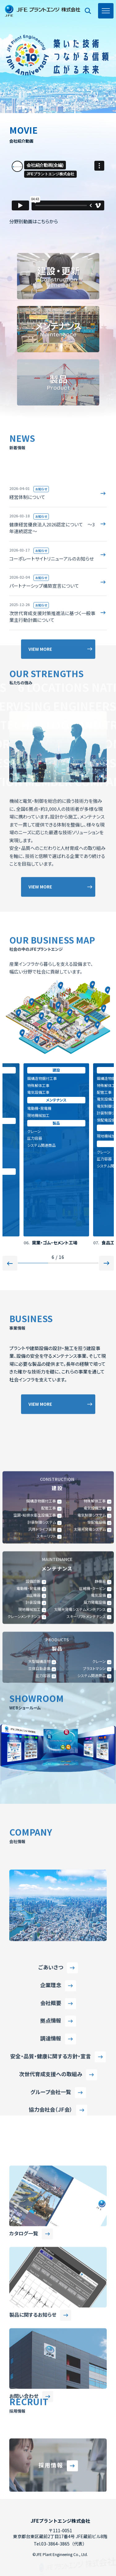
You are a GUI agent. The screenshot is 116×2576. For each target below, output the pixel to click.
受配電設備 (106, 1119)
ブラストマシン (94, 1855)
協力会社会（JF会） (50, 2237)
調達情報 (50, 2166)
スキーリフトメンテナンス (86, 1803)
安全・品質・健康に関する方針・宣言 (50, 2184)
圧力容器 (34, 1138)
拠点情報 (50, 2148)
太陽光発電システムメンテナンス (80, 1796)
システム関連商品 (41, 1145)
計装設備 (33, 1789)
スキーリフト (46, 1723)
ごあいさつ (50, 2095)
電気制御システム (91, 1702)
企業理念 (50, 2113)
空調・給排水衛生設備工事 (34, 1702)
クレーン (34, 1131)
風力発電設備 (95, 1789)
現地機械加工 (38, 1115)
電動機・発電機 (39, 1108)
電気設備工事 (38, 1092)
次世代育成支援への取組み (50, 2202)
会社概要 (50, 2131)
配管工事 (104, 1092)
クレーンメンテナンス (24, 1803)
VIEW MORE (40, 970)
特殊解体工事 (38, 1085)
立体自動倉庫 (39, 1855)
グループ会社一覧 (50, 2220)
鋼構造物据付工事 (42, 1078)
